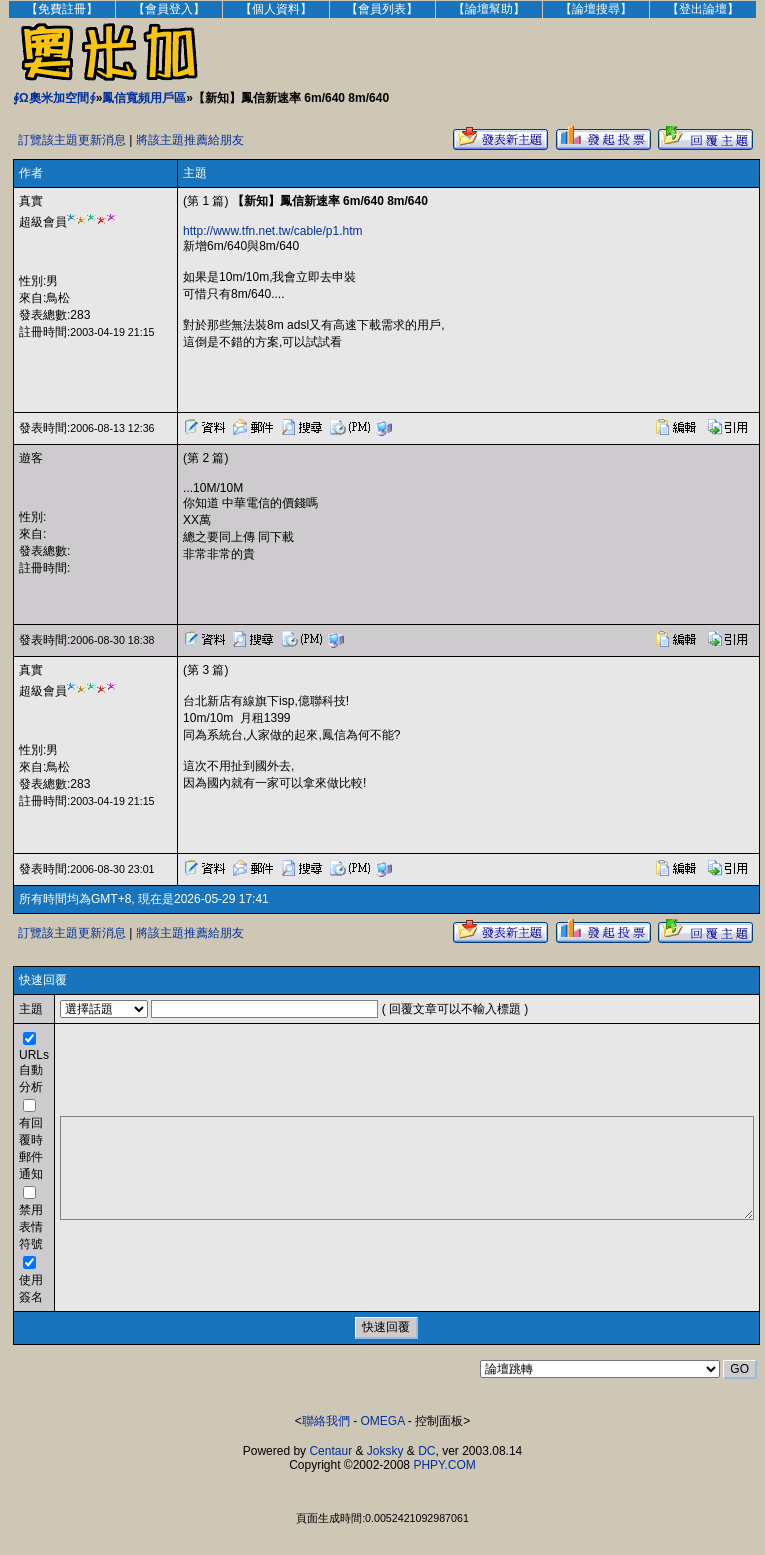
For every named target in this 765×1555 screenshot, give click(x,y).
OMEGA (383, 1421)
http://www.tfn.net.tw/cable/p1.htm (272, 231)
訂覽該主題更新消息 (72, 140)
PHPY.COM (444, 1465)
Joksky (385, 1451)
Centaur (330, 1451)
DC (426, 1451)
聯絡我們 (326, 1421)
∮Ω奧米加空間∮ (54, 98)
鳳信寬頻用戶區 (144, 98)
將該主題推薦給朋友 (190, 140)
